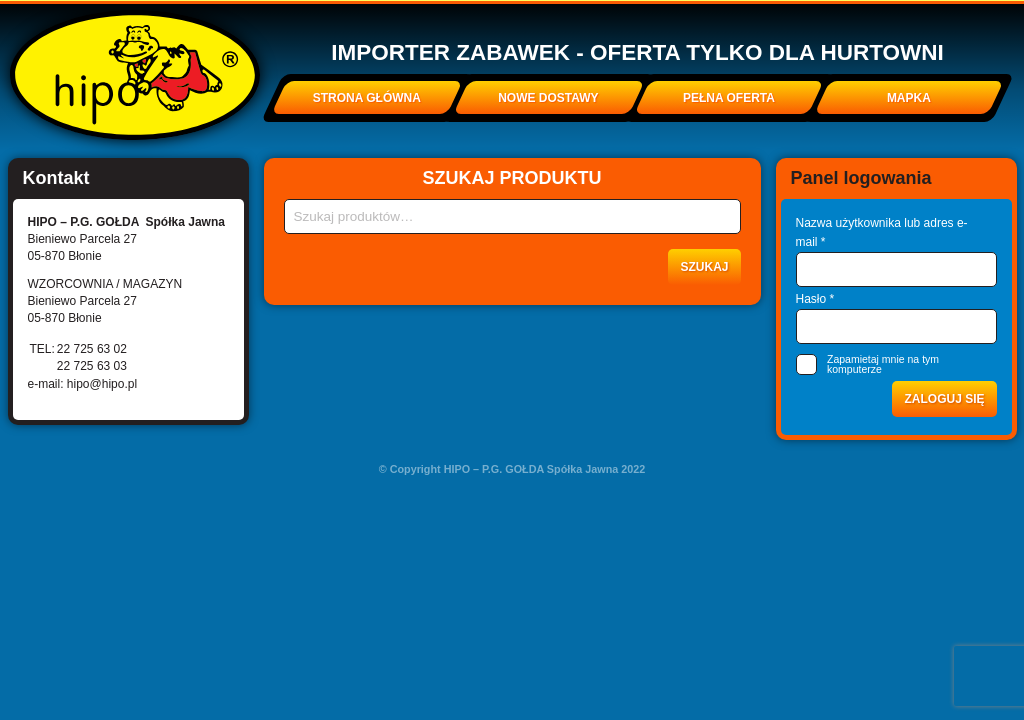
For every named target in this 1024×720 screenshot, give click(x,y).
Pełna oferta (729, 98)
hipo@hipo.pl (102, 384)
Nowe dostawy (548, 98)
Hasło (815, 299)
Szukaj (704, 267)
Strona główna (367, 98)
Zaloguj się (944, 399)
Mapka (909, 98)
